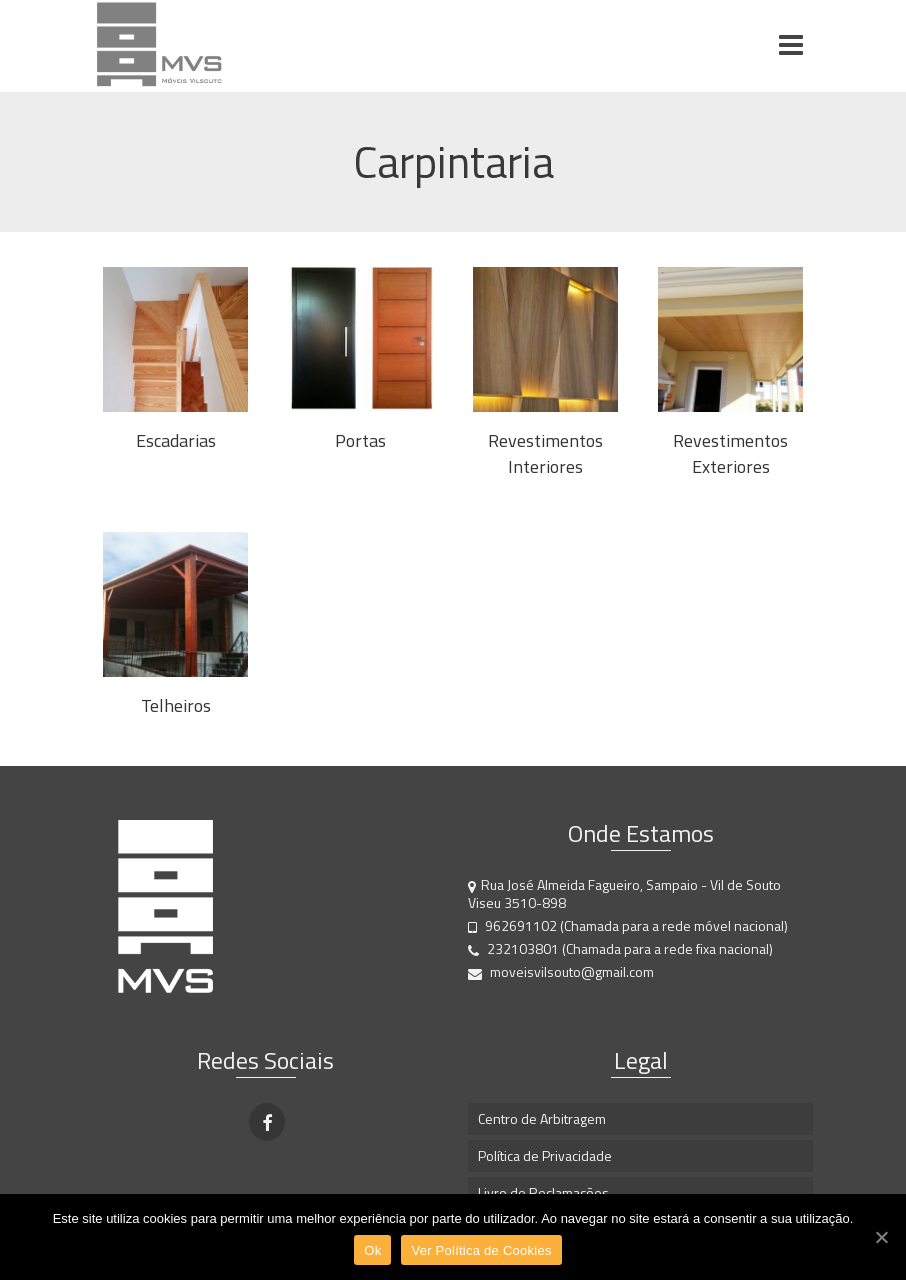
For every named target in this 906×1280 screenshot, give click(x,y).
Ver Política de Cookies (481, 1250)
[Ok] (881, 1237)
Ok (372, 1250)
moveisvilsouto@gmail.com (561, 971)
